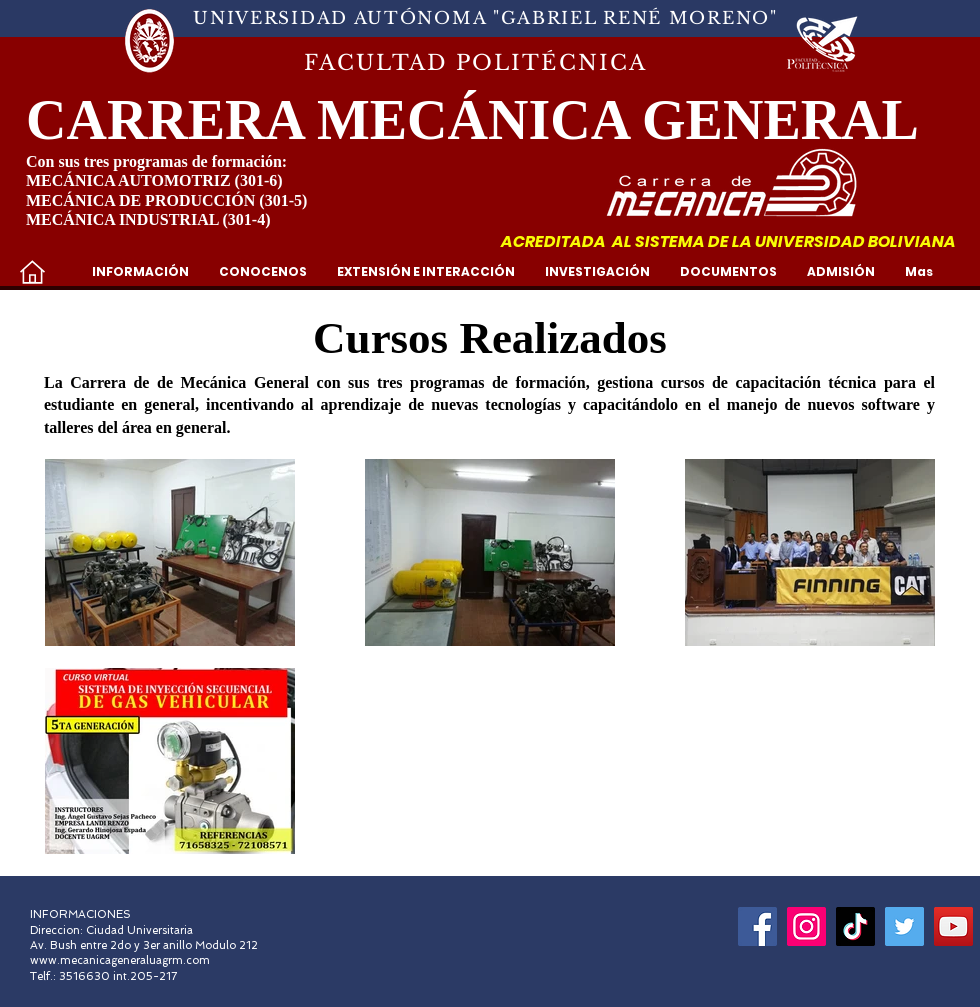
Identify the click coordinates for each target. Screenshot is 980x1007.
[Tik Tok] (855, 926)
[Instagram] (806, 926)
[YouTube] (953, 926)
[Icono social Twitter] (904, 926)
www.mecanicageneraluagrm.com (120, 960)
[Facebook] (757, 926)
